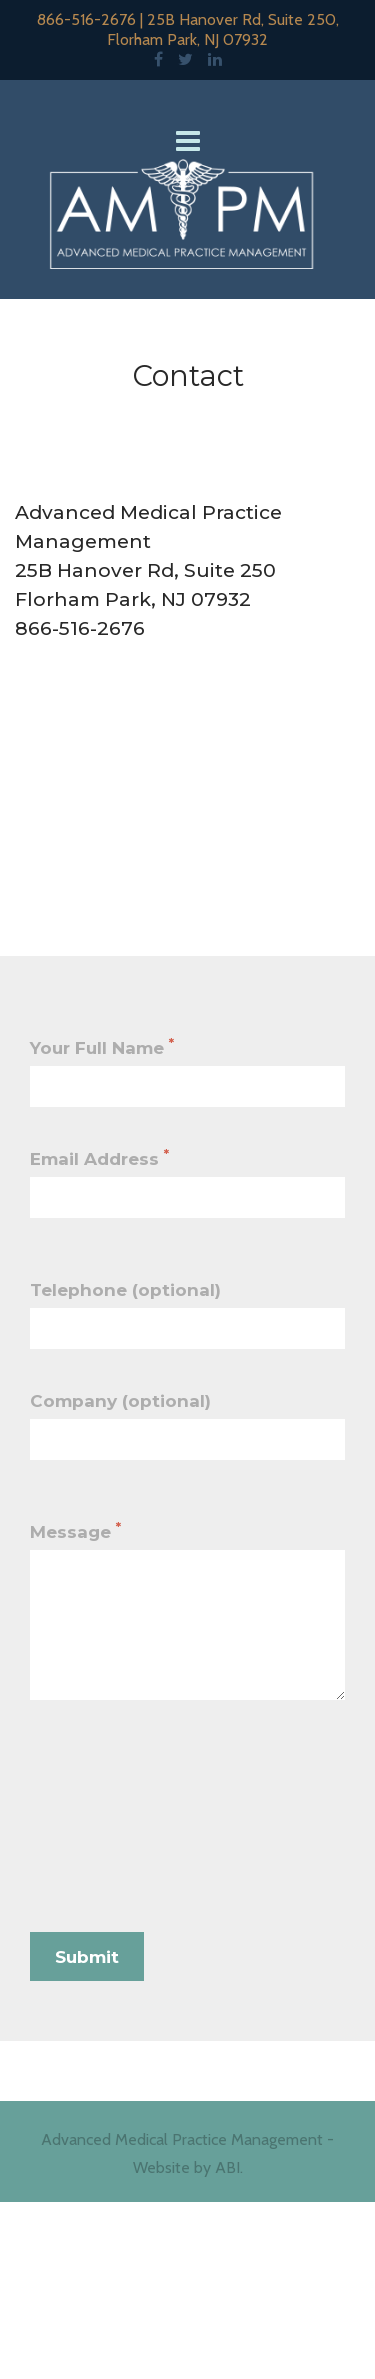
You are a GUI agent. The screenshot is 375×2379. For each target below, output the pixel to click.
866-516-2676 (86, 19)
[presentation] (182, 1833)
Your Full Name (102, 1047)
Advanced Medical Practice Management (182, 2139)
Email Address (99, 1158)
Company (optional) (120, 1401)
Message (75, 1531)
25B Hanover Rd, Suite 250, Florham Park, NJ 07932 (223, 29)
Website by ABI (186, 2167)
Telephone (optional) (125, 1290)
